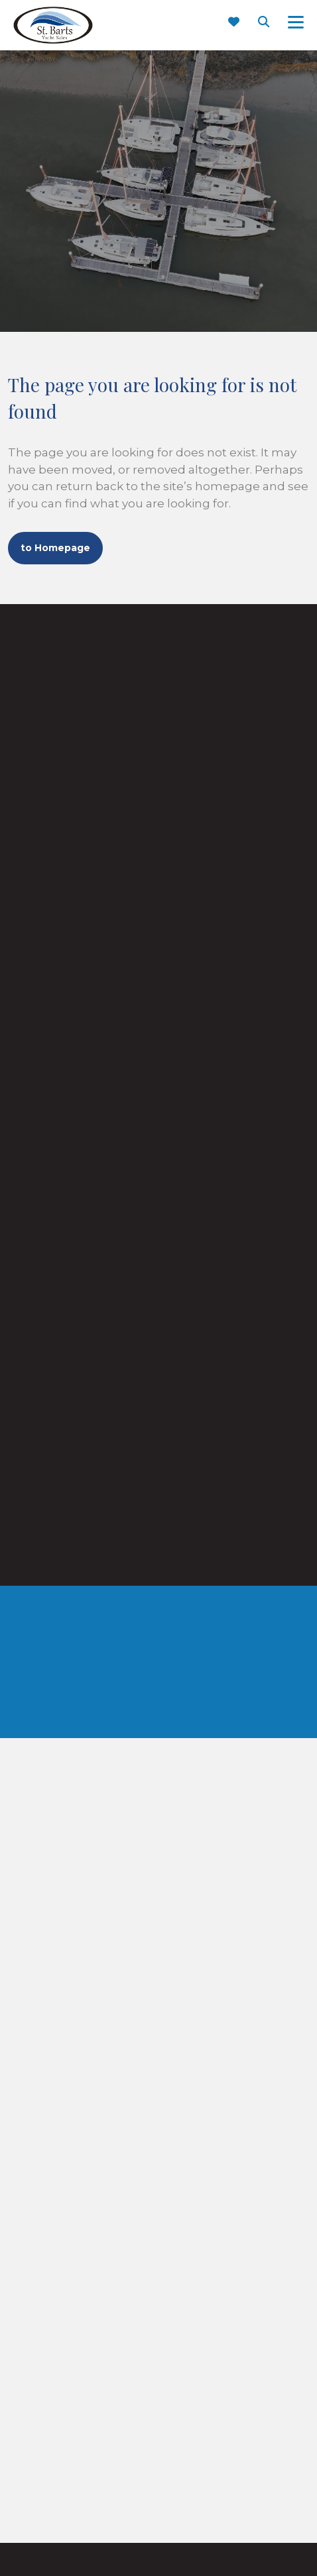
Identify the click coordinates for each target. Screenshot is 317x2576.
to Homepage (55, 548)
